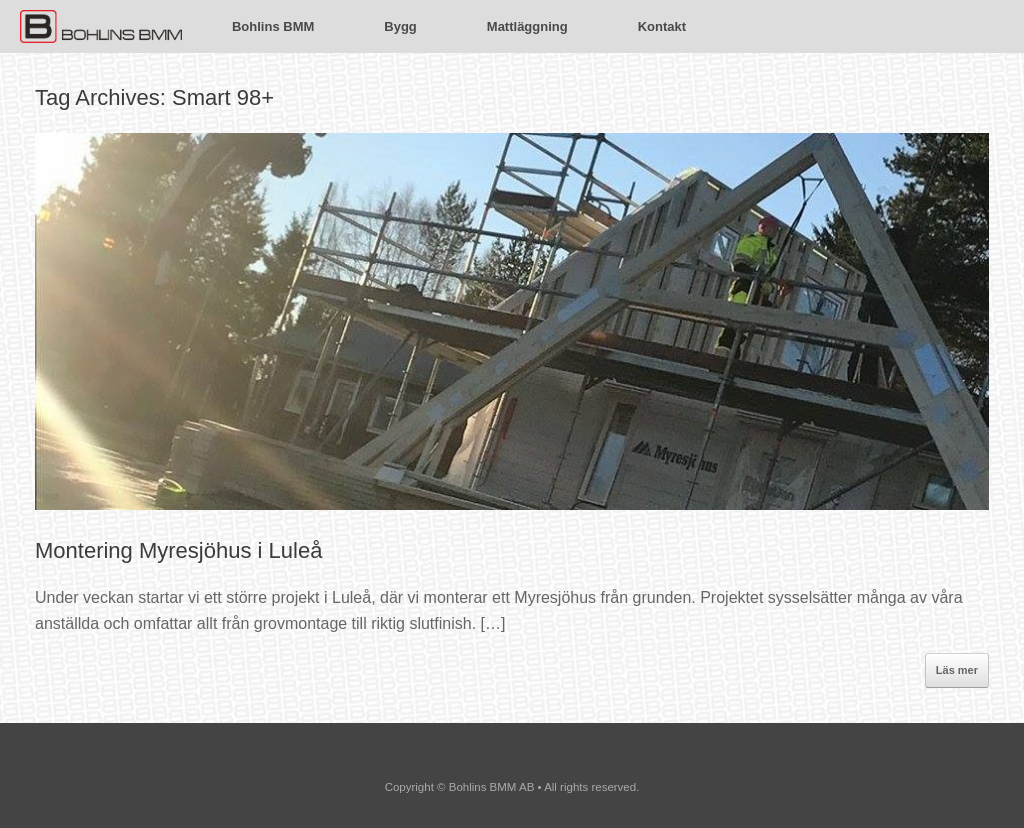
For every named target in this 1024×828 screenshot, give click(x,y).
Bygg (400, 26)
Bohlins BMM (273, 26)
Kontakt (662, 26)
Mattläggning (527, 26)
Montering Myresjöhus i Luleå (178, 550)
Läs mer (957, 670)
